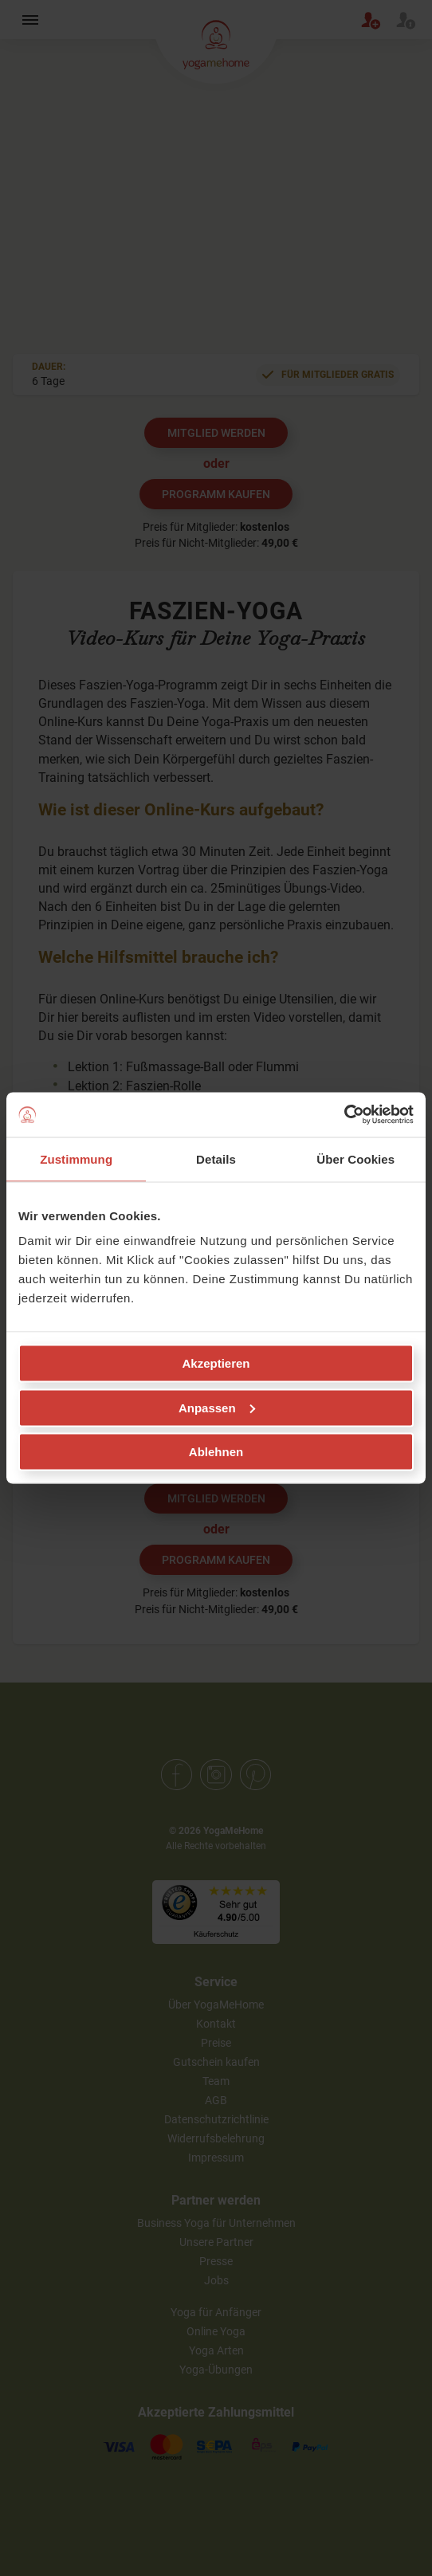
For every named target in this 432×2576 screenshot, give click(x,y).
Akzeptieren (215, 1363)
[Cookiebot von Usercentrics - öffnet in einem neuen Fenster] (344, 1115)
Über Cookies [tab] (355, 1158)
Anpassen (217, 1407)
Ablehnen (216, 1452)
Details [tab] (216, 1158)
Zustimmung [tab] (76, 1158)
